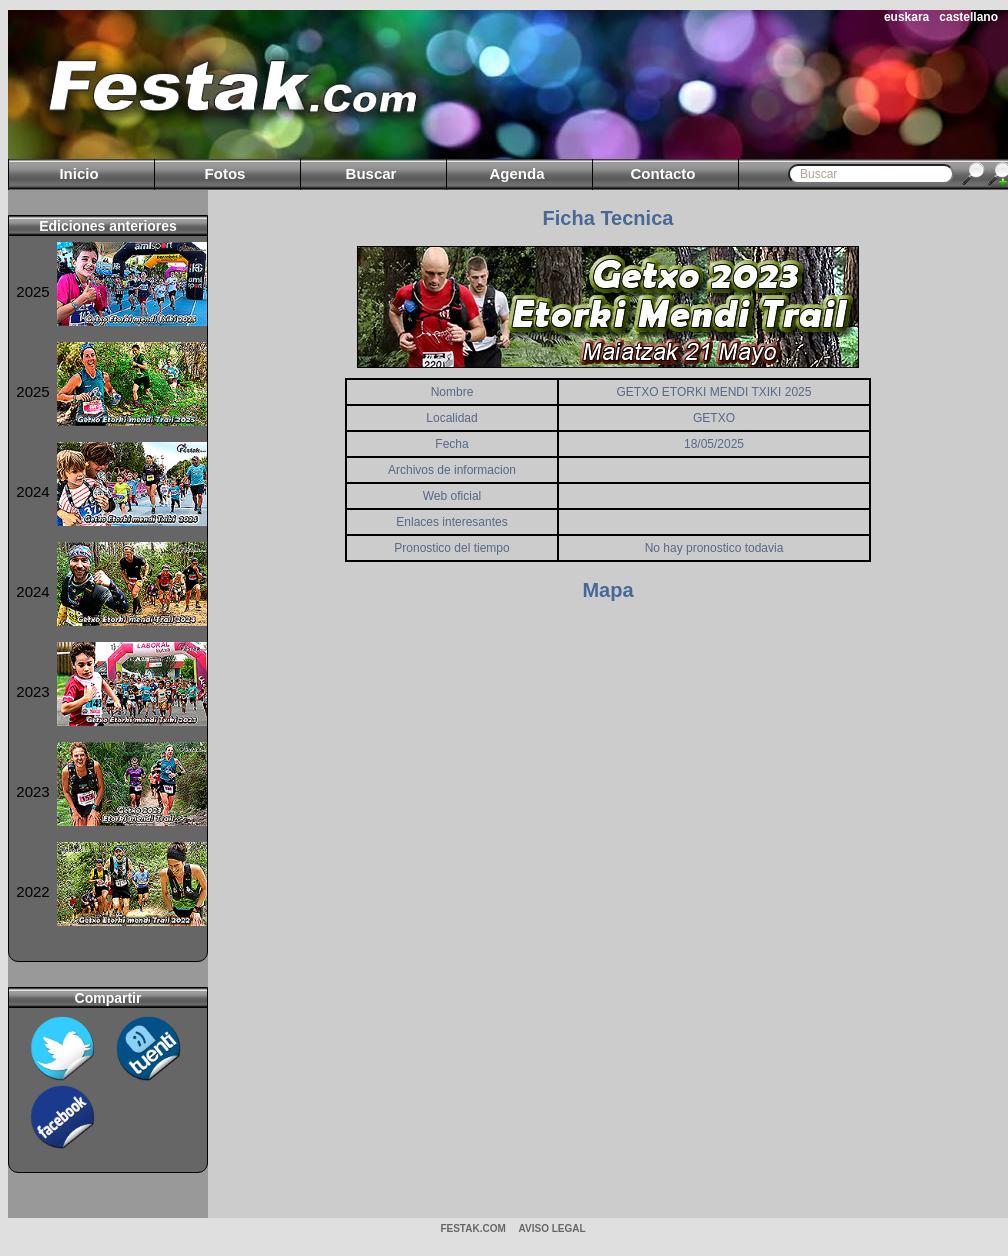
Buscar (371, 173)
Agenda (516, 173)
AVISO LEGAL (552, 1228)
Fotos (225, 173)
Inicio (78, 173)
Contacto (663, 173)
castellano (968, 17)
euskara (906, 17)
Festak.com (472, 1228)
